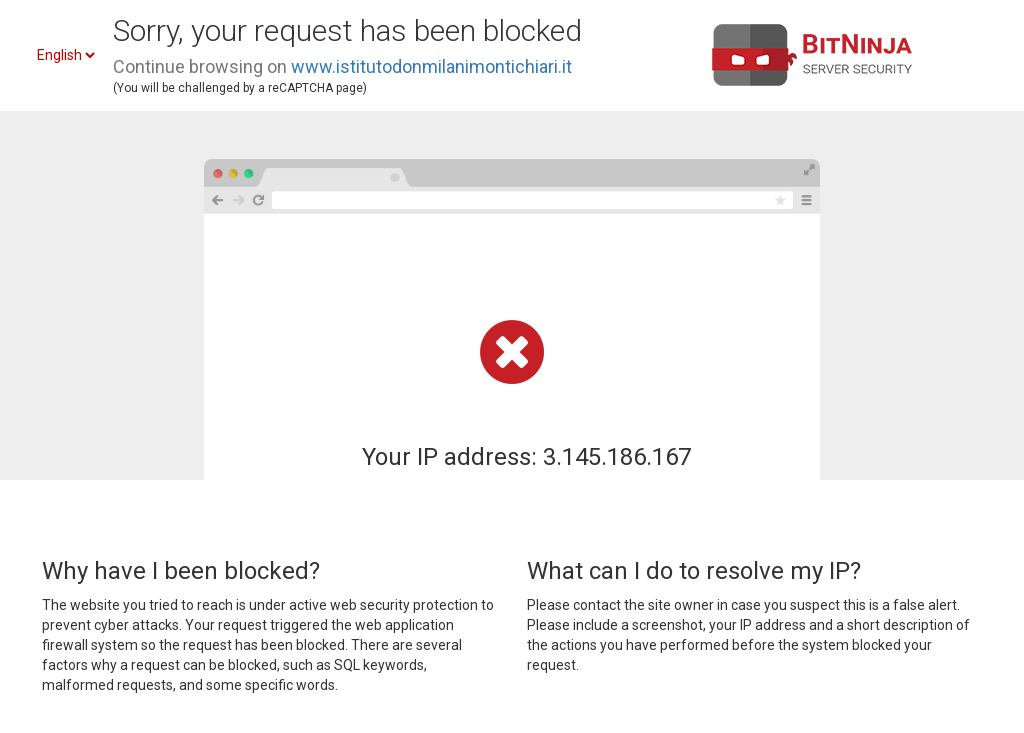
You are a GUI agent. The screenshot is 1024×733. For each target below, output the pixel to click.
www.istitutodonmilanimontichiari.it (431, 66)
